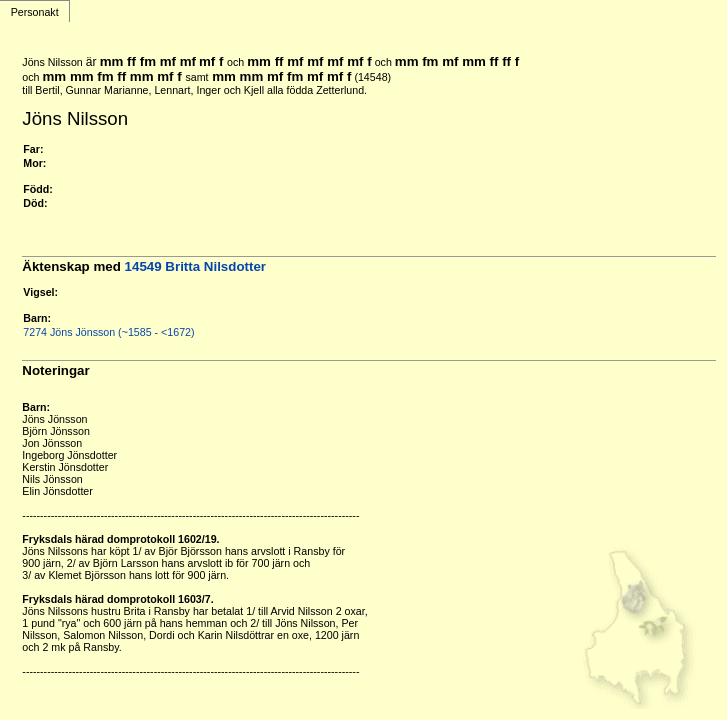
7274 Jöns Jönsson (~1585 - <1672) (108, 332)
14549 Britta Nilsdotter (195, 266)
